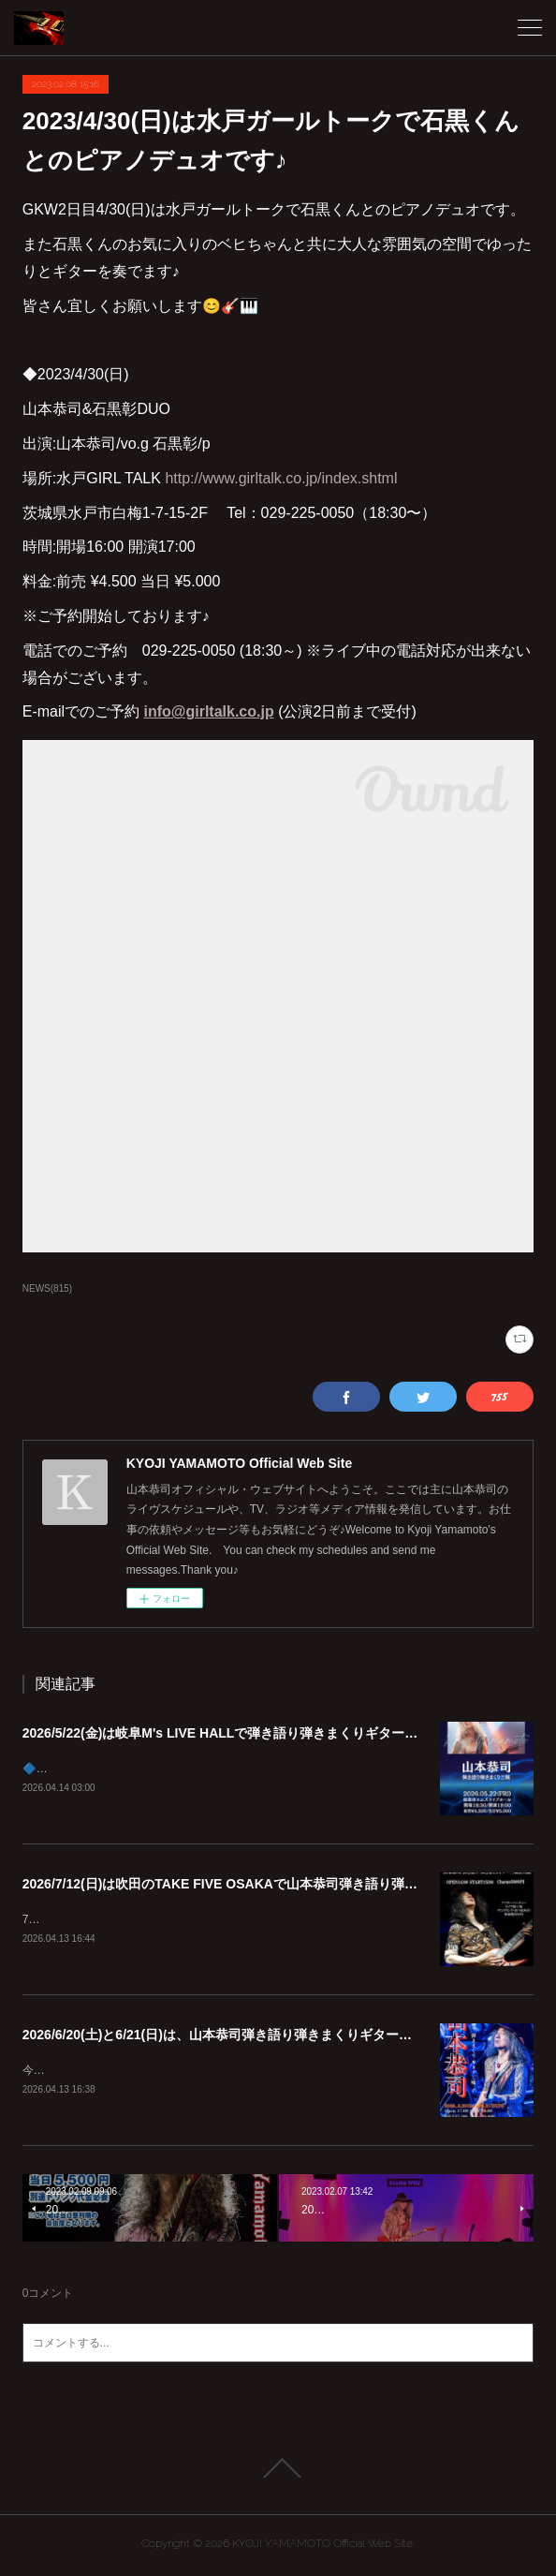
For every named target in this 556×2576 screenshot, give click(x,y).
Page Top (278, 2472)
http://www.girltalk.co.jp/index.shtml (281, 478)
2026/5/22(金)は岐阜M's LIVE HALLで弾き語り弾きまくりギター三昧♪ (230, 1732)
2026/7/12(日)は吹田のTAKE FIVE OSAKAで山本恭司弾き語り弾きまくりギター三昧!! (276, 1884)
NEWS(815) (47, 1288)
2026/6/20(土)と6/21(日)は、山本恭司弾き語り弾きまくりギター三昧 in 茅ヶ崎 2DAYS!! (280, 2037)
